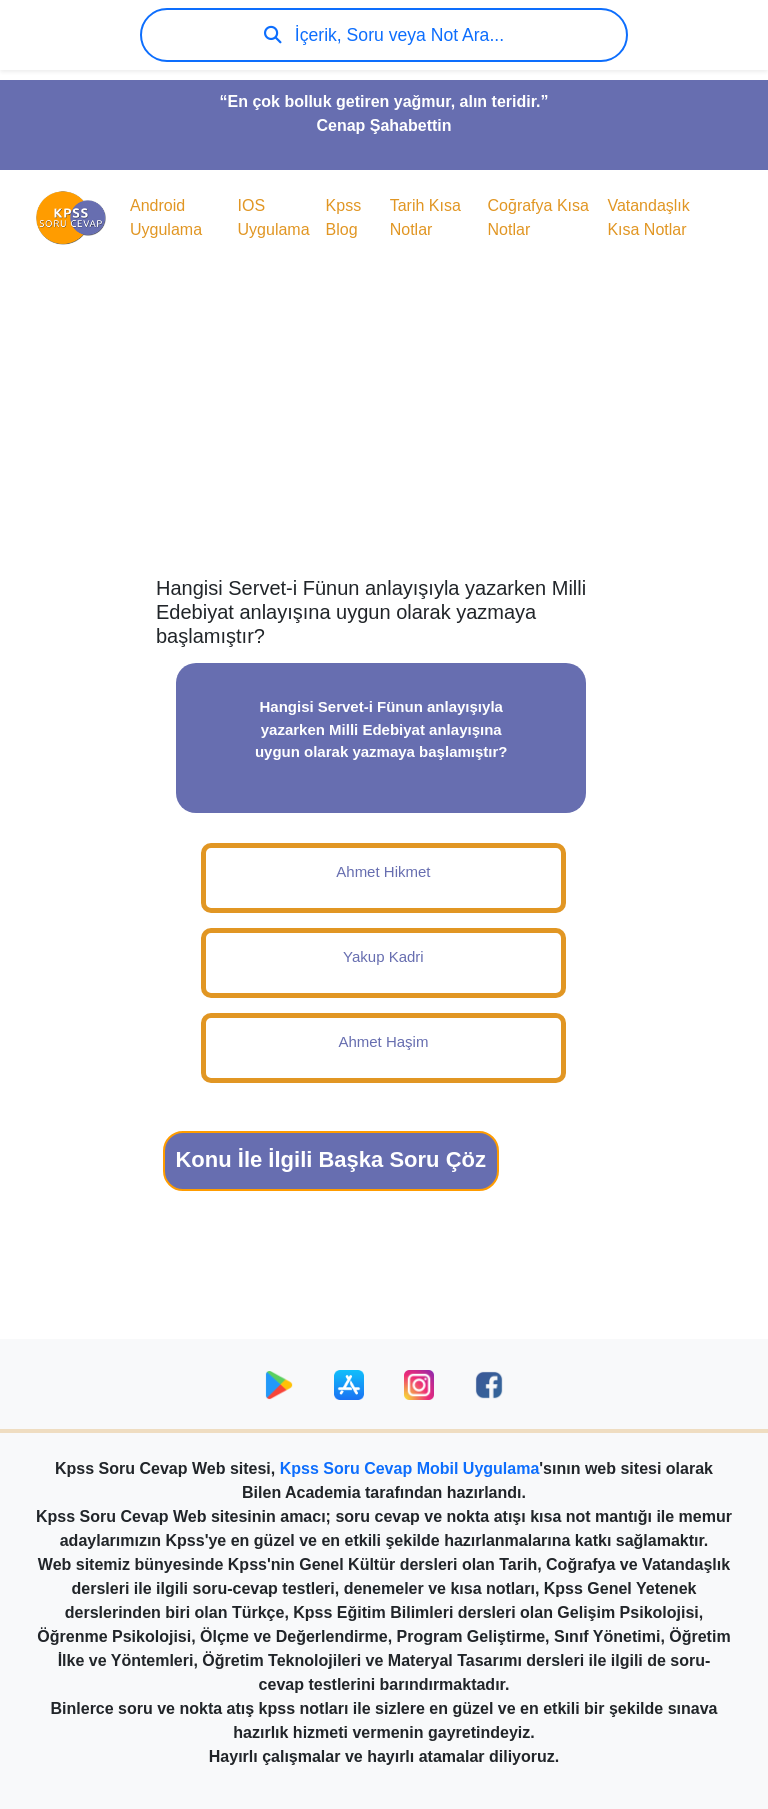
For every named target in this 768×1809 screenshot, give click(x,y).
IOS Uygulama (274, 217)
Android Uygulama (166, 217)
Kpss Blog (344, 217)
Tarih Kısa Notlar (425, 217)
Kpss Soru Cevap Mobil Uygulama (410, 1468)
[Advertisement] (384, 416)
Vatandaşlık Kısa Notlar (648, 217)
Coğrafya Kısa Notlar (538, 217)
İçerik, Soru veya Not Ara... (384, 35)
